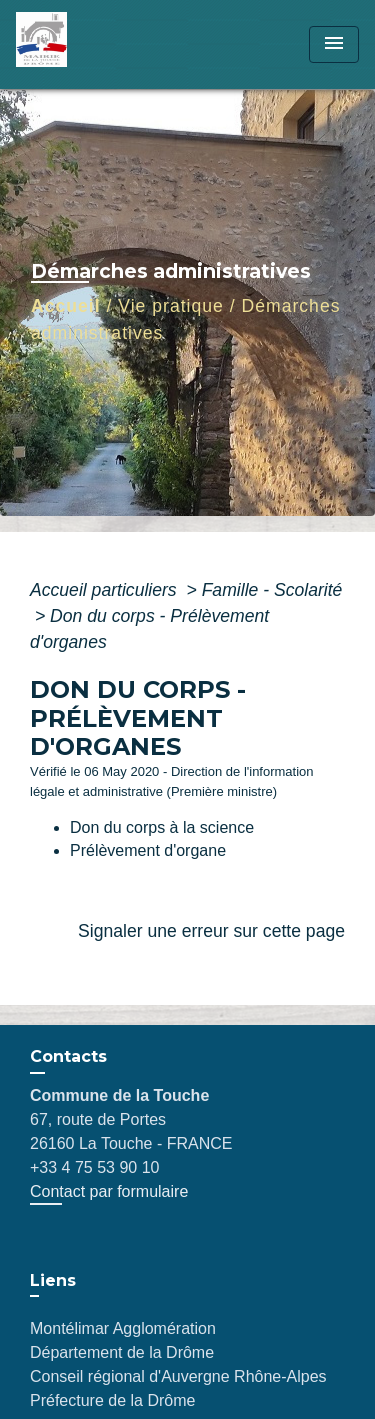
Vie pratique (171, 306)
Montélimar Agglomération (123, 1328)
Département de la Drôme (122, 1352)
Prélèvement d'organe (148, 850)
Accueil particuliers (106, 590)
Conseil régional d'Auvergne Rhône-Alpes (178, 1376)
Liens (53, 1280)
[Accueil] (91, 44)
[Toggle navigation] (334, 44)
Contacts (68, 1056)
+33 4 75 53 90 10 (94, 1167)
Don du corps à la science (162, 827)
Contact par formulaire (109, 1191)
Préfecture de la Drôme (112, 1400)
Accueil (66, 306)
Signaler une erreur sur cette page (211, 931)
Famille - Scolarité (272, 590)
